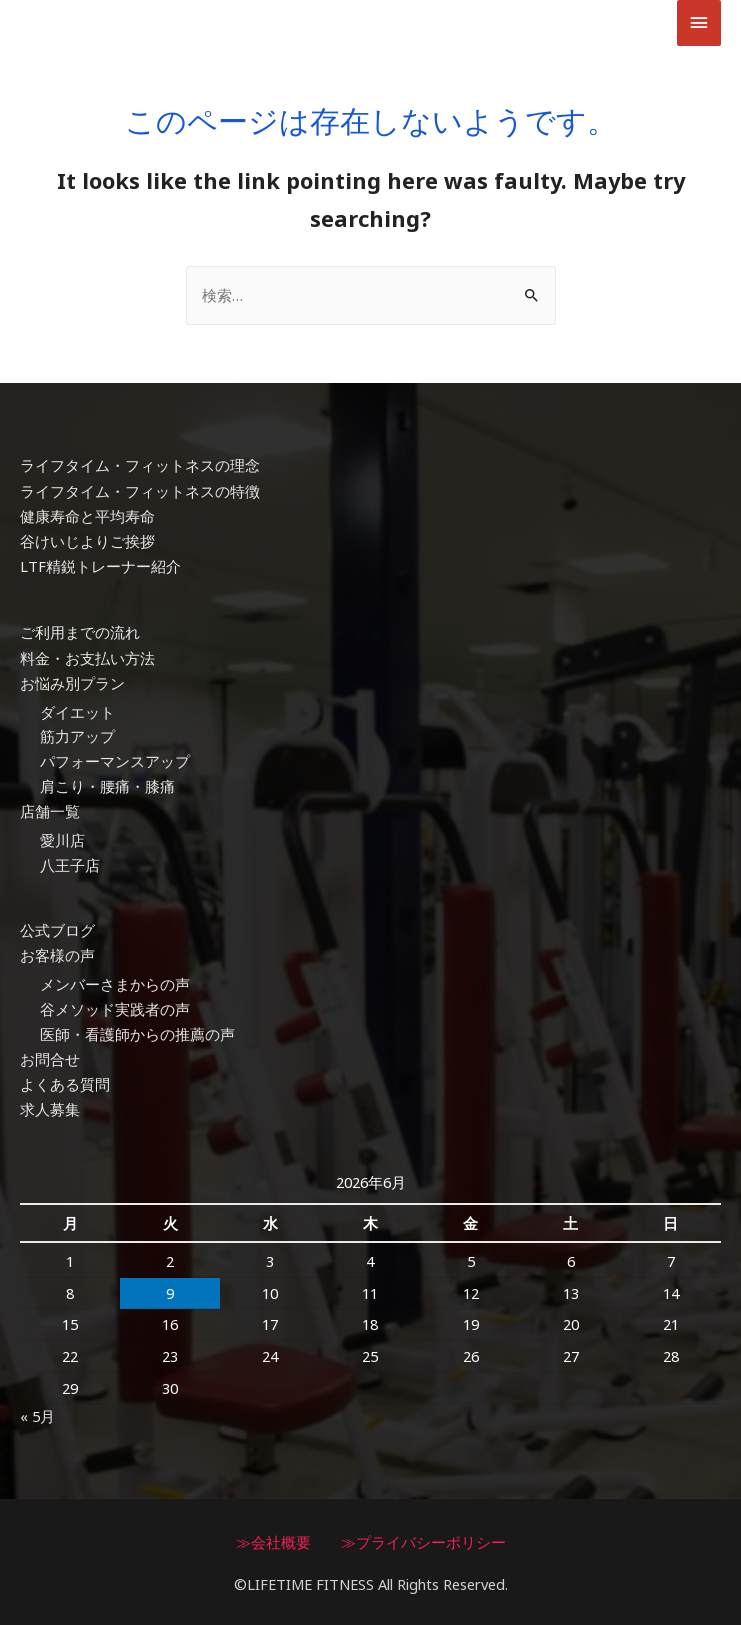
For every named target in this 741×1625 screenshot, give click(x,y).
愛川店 (62, 841)
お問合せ (50, 1059)
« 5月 (37, 1415)
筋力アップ (77, 738)
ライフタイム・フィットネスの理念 (140, 470)
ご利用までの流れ (80, 635)
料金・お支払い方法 (87, 660)
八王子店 (70, 866)
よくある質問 (65, 1084)
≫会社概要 (273, 1540)
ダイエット (77, 713)
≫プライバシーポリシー (423, 1540)
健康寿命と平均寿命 (87, 520)
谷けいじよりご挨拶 (87, 545)
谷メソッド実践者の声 (115, 1009)
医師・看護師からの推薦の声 (137, 1034)
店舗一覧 (50, 813)
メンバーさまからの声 (115, 985)
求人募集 (50, 1109)
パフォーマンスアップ (115, 763)
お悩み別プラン (72, 685)
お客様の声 (57, 956)
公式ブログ (57, 931)
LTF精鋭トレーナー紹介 (100, 570)
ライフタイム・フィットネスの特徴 (140, 495)
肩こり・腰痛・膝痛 (107, 788)
